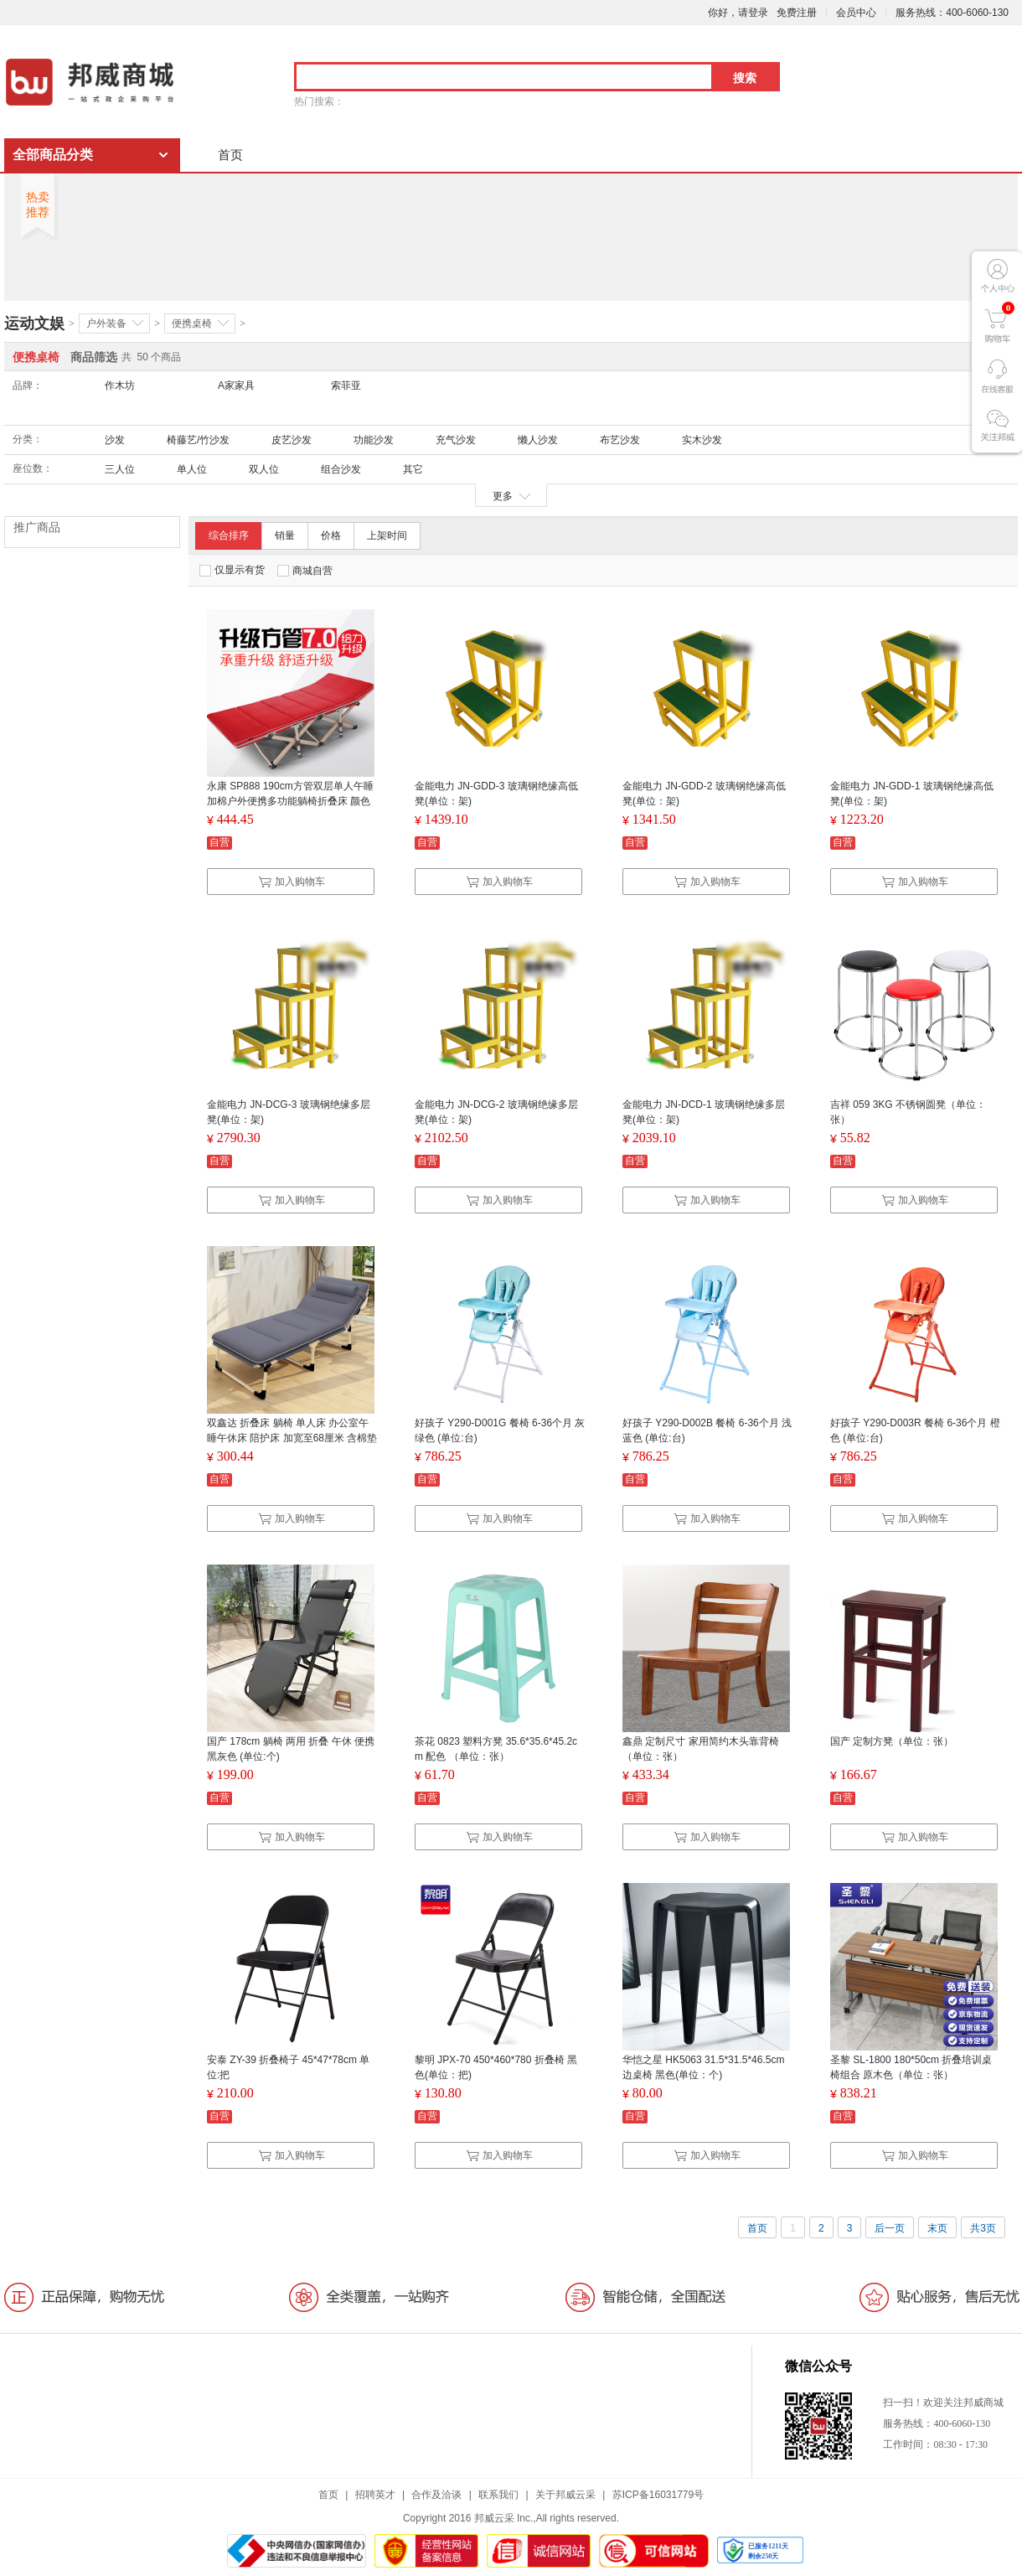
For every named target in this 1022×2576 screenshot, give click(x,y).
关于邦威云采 (565, 2495)
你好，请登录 (738, 12)
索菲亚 (346, 385)
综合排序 (229, 535)
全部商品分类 (53, 154)
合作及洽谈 (436, 2495)
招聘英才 (375, 2495)
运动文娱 (34, 323)
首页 (230, 154)
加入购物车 (291, 882)
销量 (285, 535)
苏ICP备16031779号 (658, 2495)
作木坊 (120, 385)
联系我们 (498, 2495)
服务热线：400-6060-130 (952, 12)
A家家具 (236, 385)
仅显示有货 (232, 570)
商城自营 (305, 571)
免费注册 (797, 12)
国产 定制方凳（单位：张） (891, 1741)
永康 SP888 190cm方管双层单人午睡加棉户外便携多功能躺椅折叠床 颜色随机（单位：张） (290, 801)
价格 (331, 535)
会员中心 (856, 12)
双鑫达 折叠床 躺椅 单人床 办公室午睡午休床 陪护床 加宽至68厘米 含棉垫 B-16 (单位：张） (292, 1438)
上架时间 (387, 535)
